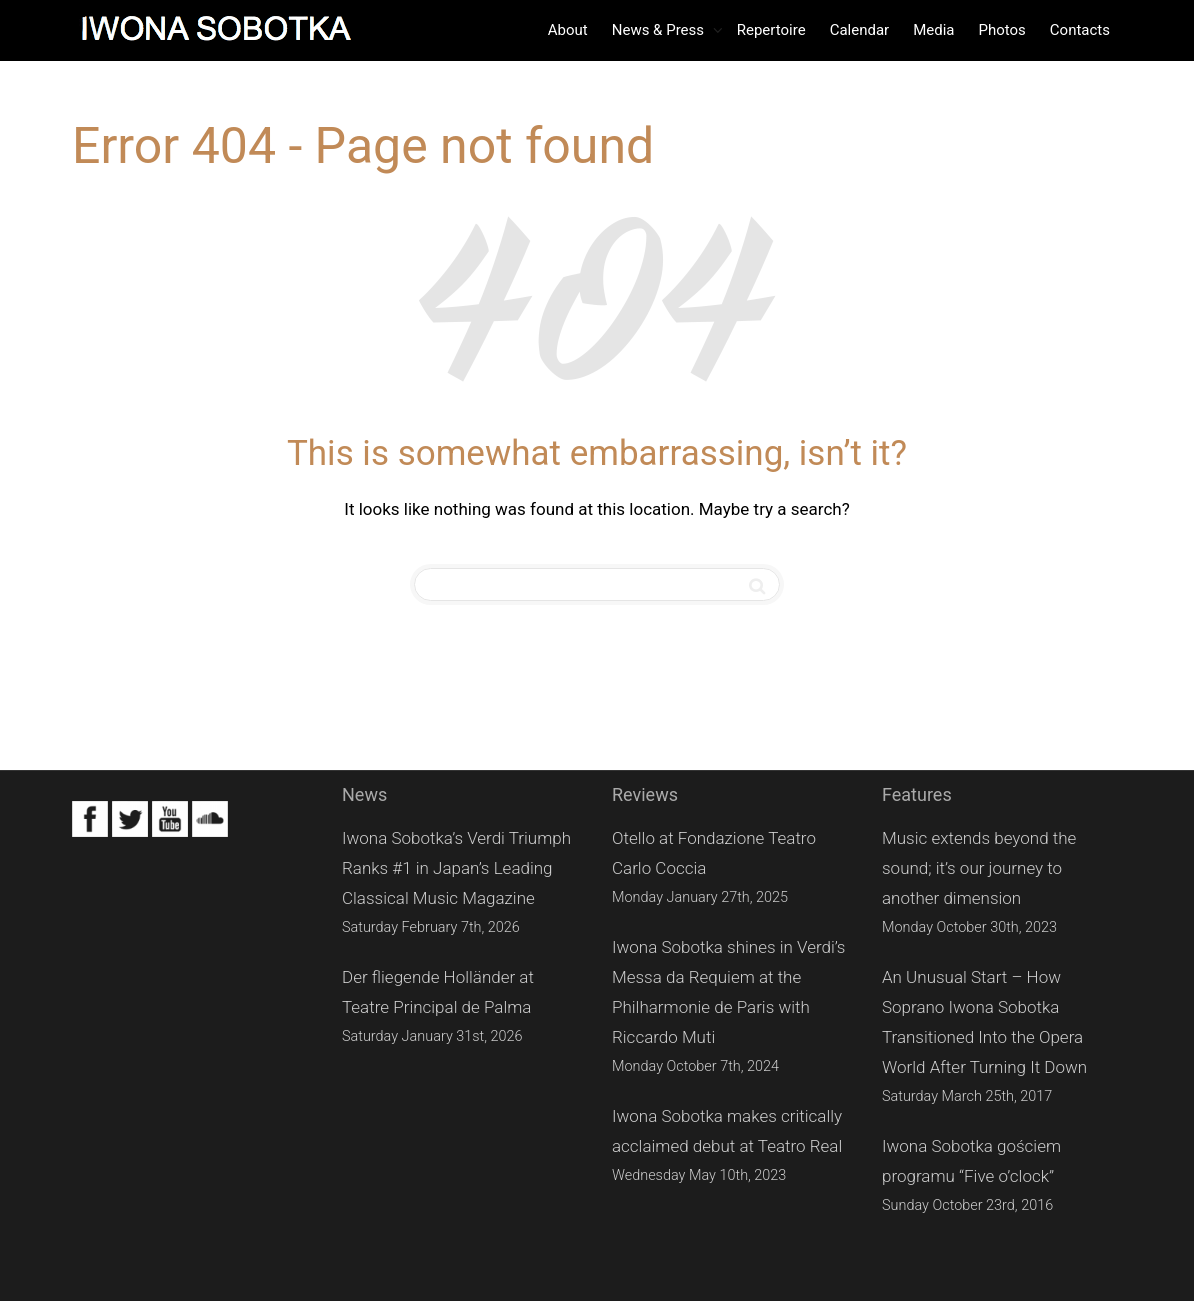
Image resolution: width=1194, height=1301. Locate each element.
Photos (1001, 30)
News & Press (660, 30)
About (568, 30)
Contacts (1080, 30)
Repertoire (771, 30)
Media (933, 30)
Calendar (860, 30)
